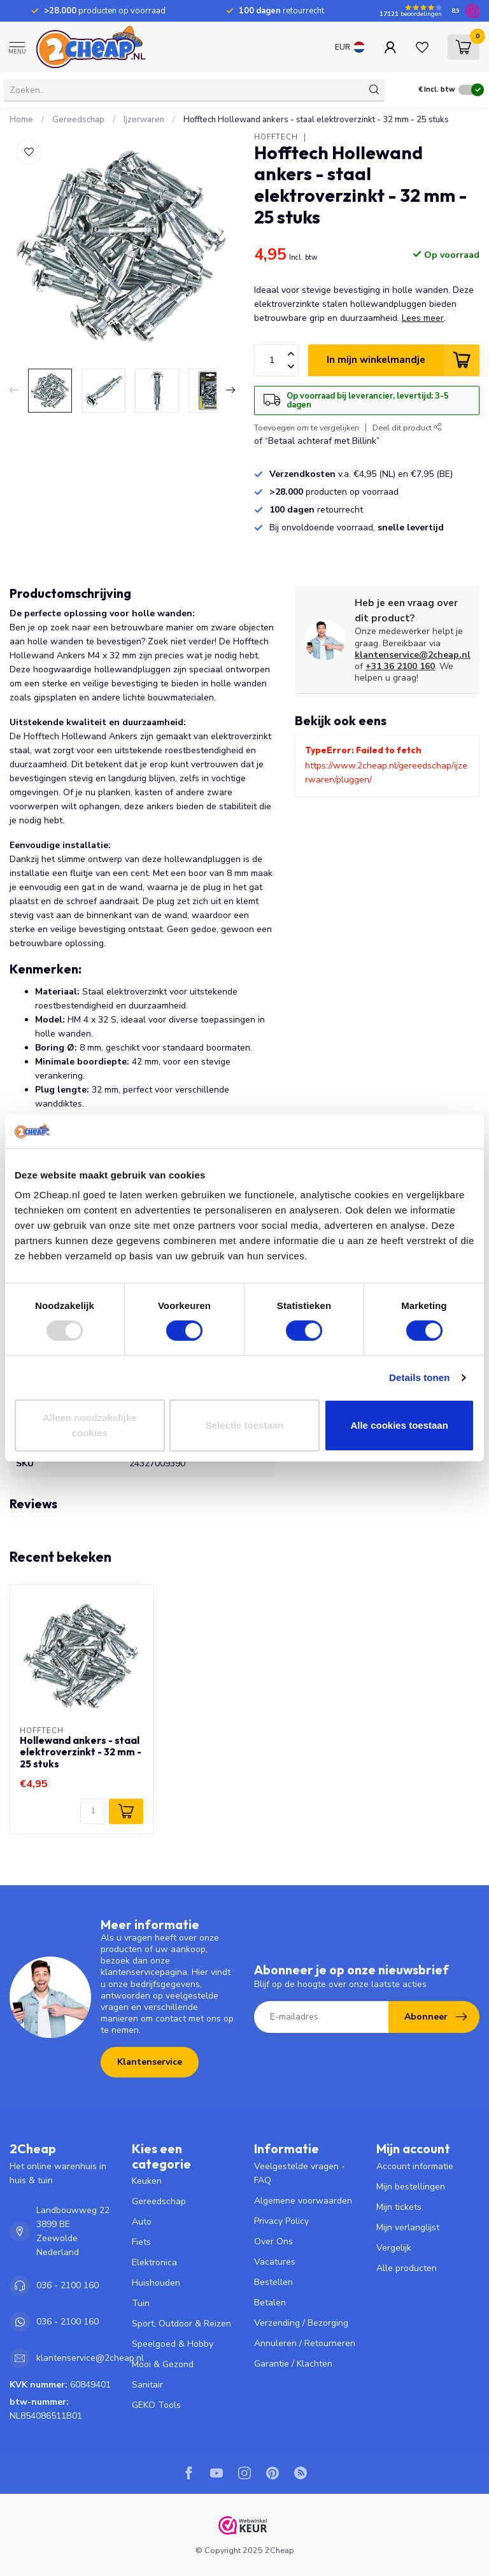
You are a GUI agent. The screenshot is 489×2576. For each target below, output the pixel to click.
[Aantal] (93, 1811)
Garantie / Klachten (293, 2364)
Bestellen (273, 2282)
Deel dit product (407, 427)
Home (21, 119)
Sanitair (147, 2385)
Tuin (141, 2303)
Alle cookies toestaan (399, 1425)
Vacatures (274, 2262)
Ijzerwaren (144, 119)
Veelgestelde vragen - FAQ (299, 2173)
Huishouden (156, 2283)
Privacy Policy (281, 2221)
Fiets (141, 2242)
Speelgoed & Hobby (172, 2344)
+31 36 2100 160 (400, 666)
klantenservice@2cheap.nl (413, 655)
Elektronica (154, 2262)
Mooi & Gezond (163, 2364)
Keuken (147, 2181)
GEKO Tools (156, 2405)
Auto (142, 2222)
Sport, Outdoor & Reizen (181, 2324)
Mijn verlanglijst (407, 2227)
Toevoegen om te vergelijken (306, 427)
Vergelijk (393, 2248)
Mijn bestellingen (410, 2187)
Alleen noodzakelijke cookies (90, 1425)
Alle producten (406, 2268)
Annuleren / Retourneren (304, 2343)
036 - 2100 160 (67, 2285)
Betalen (270, 2302)
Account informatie (414, 2166)
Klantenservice (149, 2062)
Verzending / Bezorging (301, 2323)
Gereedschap (78, 119)
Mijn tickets (399, 2207)
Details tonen (419, 1377)
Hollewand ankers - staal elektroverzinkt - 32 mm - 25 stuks (80, 1752)
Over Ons (273, 2241)
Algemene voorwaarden (303, 2201)
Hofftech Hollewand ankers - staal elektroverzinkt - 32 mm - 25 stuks (316, 119)
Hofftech (276, 137)
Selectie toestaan (245, 1425)
